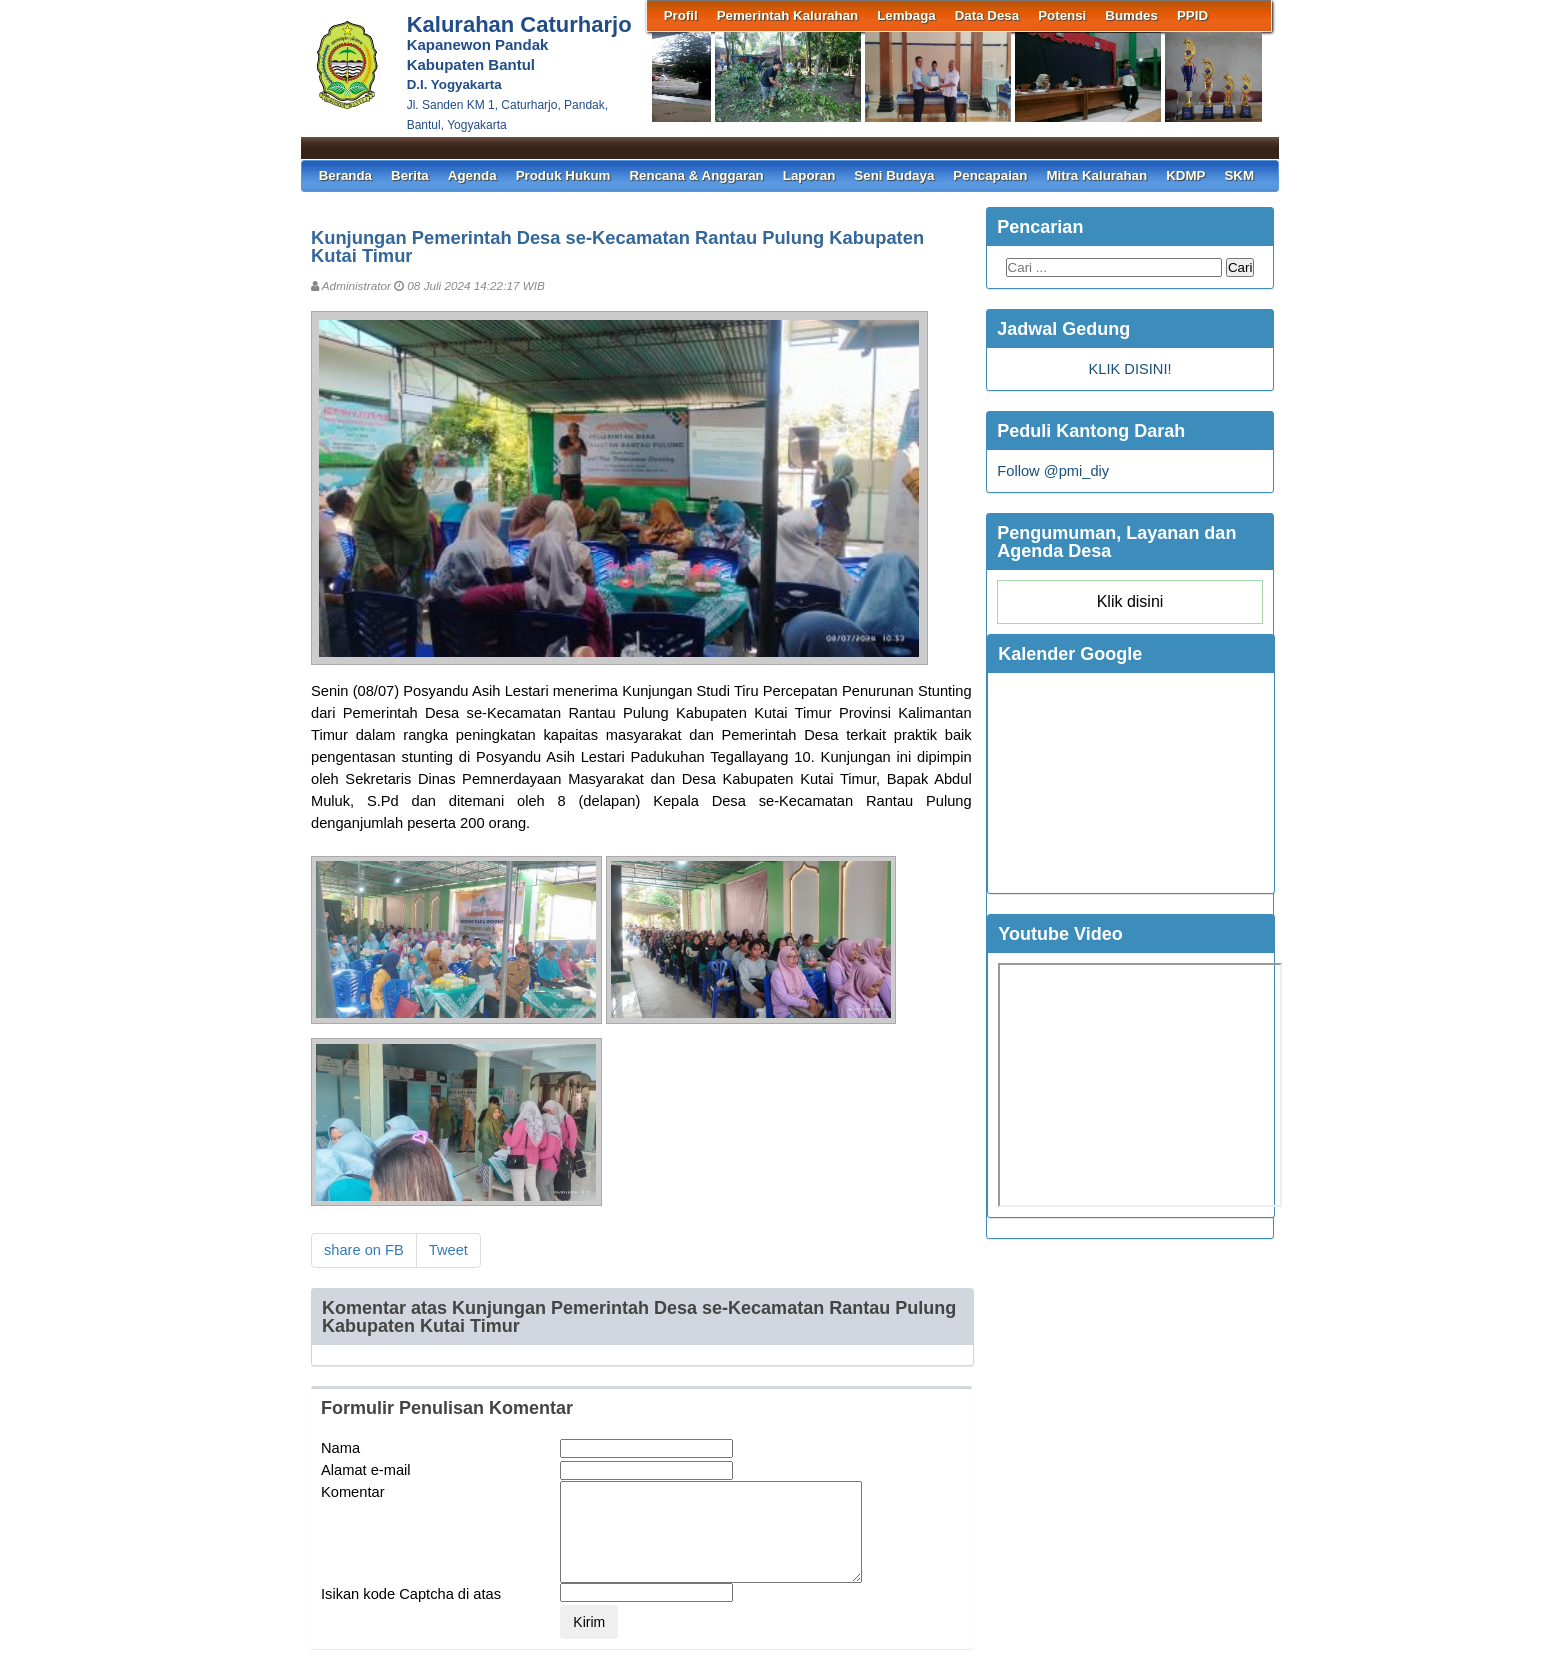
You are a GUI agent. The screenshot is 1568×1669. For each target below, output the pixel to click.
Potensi (1062, 15)
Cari (1240, 267)
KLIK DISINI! (1129, 369)
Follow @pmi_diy (1053, 471)
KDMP (1185, 175)
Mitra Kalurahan (1096, 175)
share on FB (364, 1250)
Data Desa (987, 15)
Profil (681, 15)
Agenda (472, 175)
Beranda (345, 175)
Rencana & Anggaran (696, 175)
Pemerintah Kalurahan (787, 15)
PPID (1192, 15)
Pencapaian (990, 175)
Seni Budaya (894, 175)
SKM (1239, 175)
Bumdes (1131, 15)
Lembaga (906, 15)
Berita (410, 175)
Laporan (809, 175)
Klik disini (1130, 601)
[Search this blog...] (1114, 267)
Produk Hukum (563, 175)
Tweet (448, 1250)
